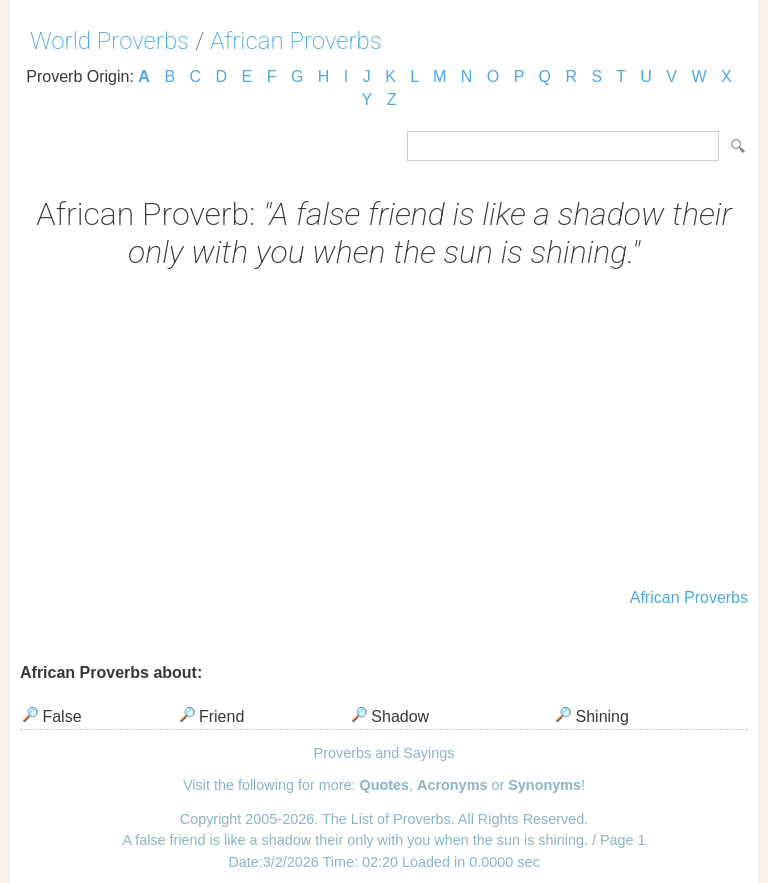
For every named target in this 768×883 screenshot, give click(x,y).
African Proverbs (296, 41)
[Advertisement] (384, 431)
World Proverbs (109, 41)
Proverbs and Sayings (384, 753)
